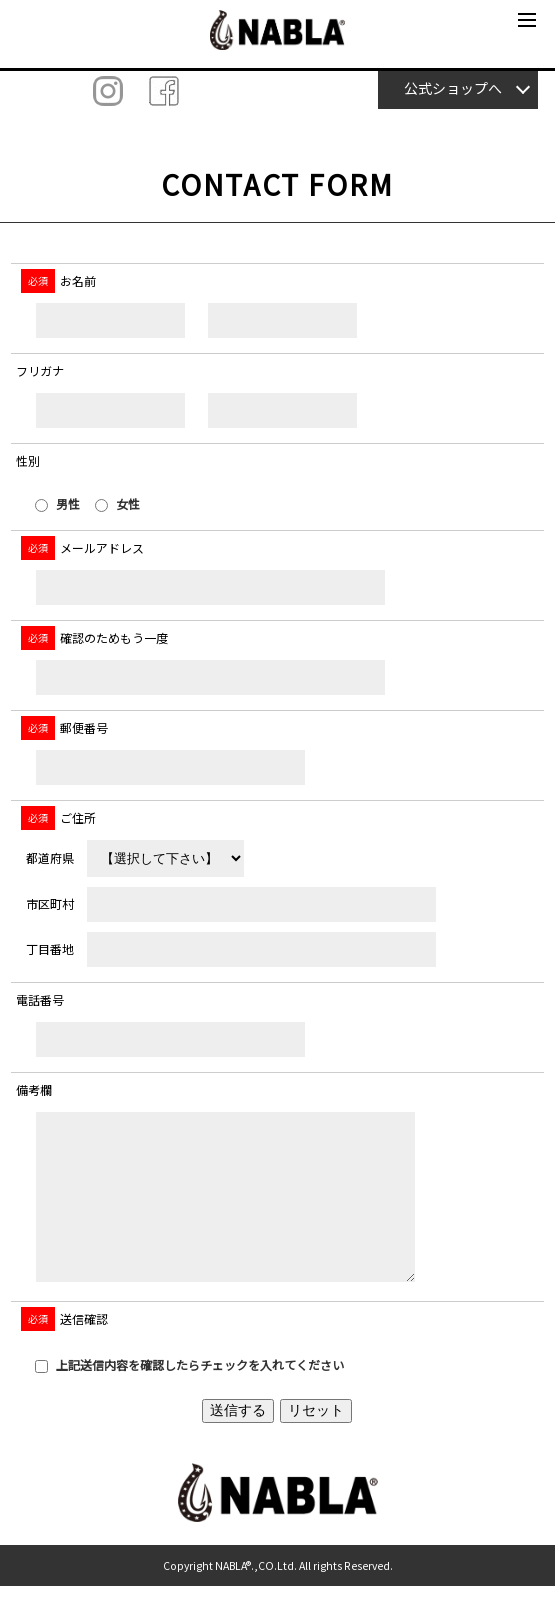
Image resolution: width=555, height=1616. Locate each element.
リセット (316, 1440)
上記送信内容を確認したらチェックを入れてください (189, 1394)
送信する (238, 1440)
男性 (57, 503)
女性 (117, 503)
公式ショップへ (453, 88)
